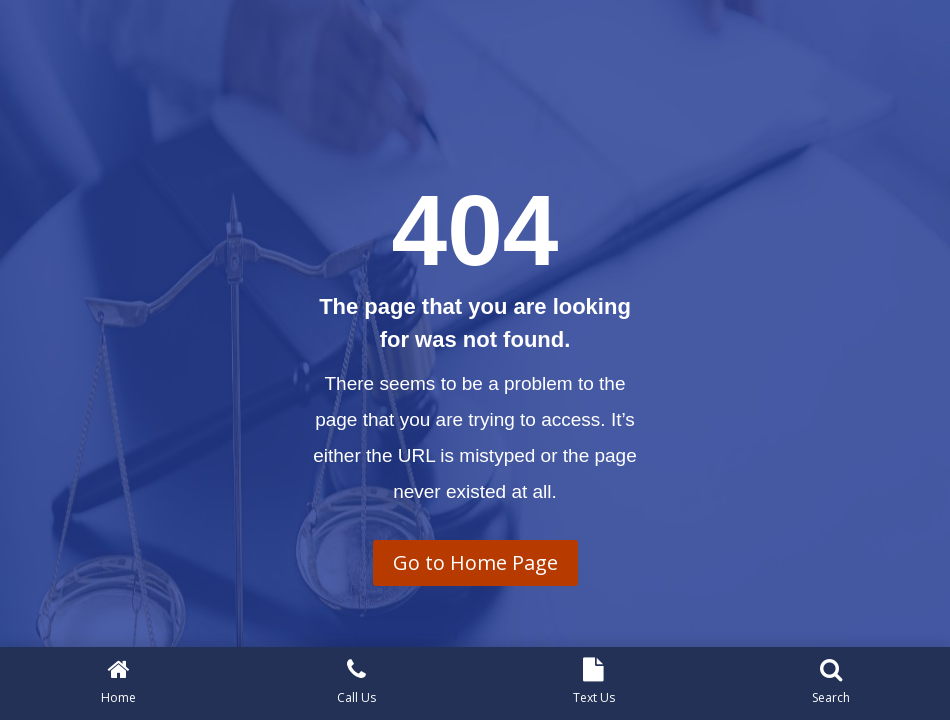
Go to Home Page (475, 562)
